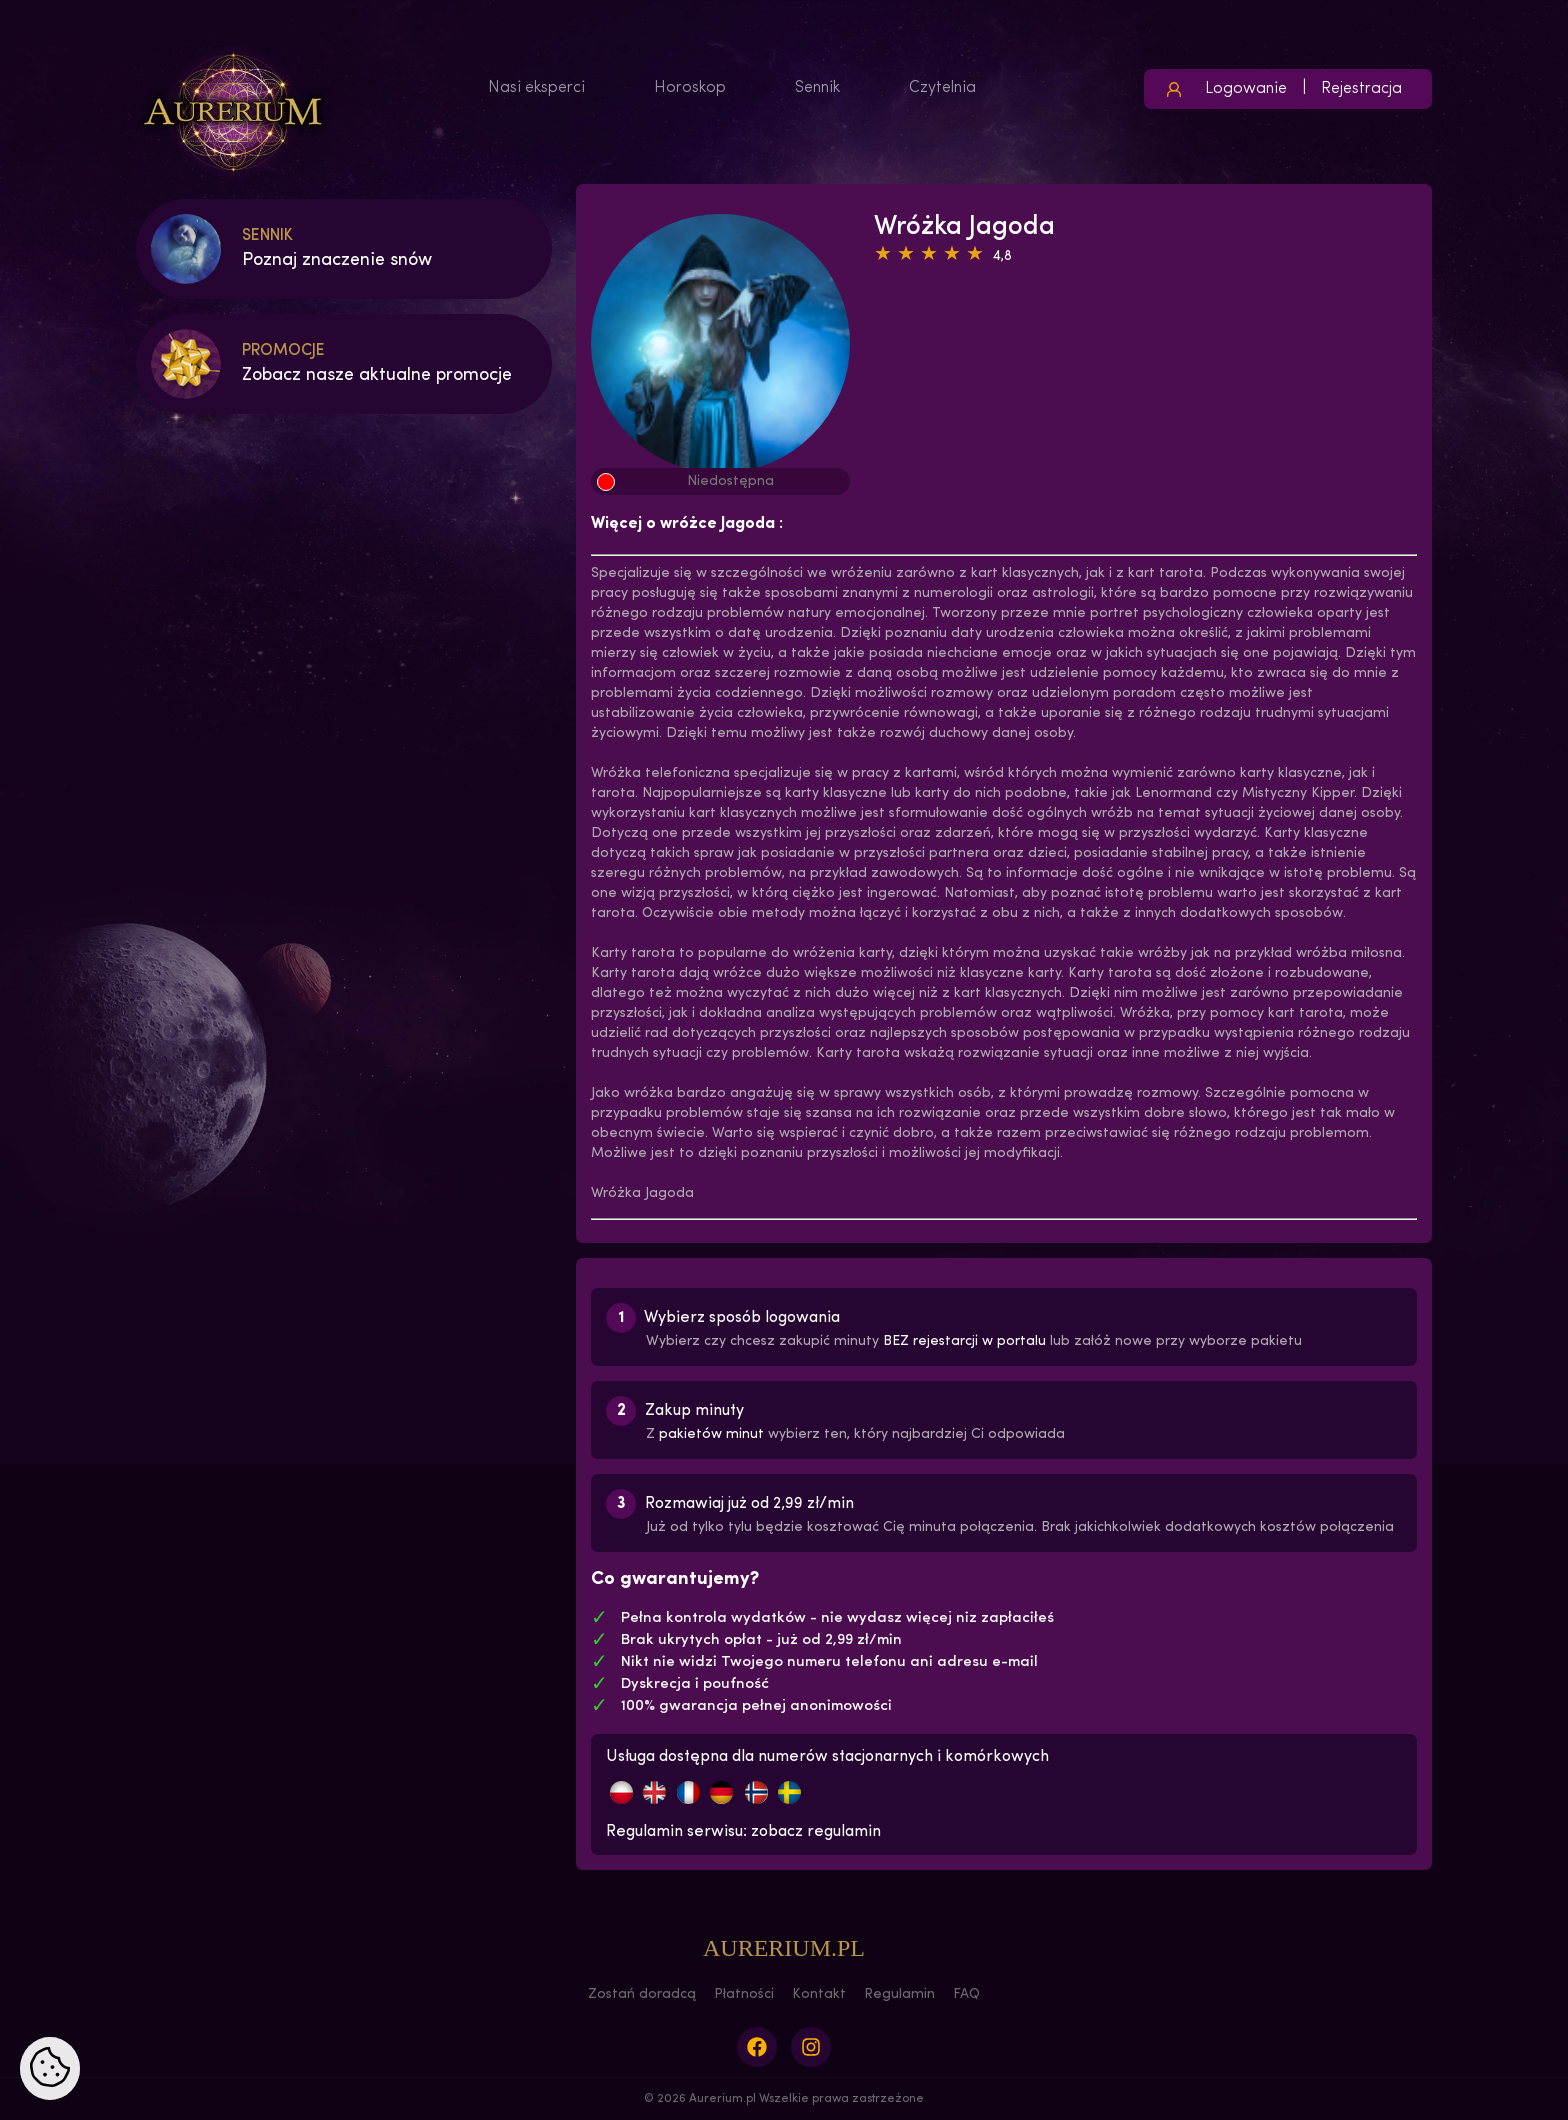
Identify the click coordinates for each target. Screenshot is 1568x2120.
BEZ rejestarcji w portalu (964, 1341)
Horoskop (690, 88)
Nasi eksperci (536, 88)
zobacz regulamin (816, 1832)
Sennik (817, 88)
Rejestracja (1361, 89)
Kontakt (819, 1994)
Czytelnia (942, 88)
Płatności (744, 1994)
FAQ (966, 1994)
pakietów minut (711, 1434)
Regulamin (899, 1994)
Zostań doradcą (642, 1994)
